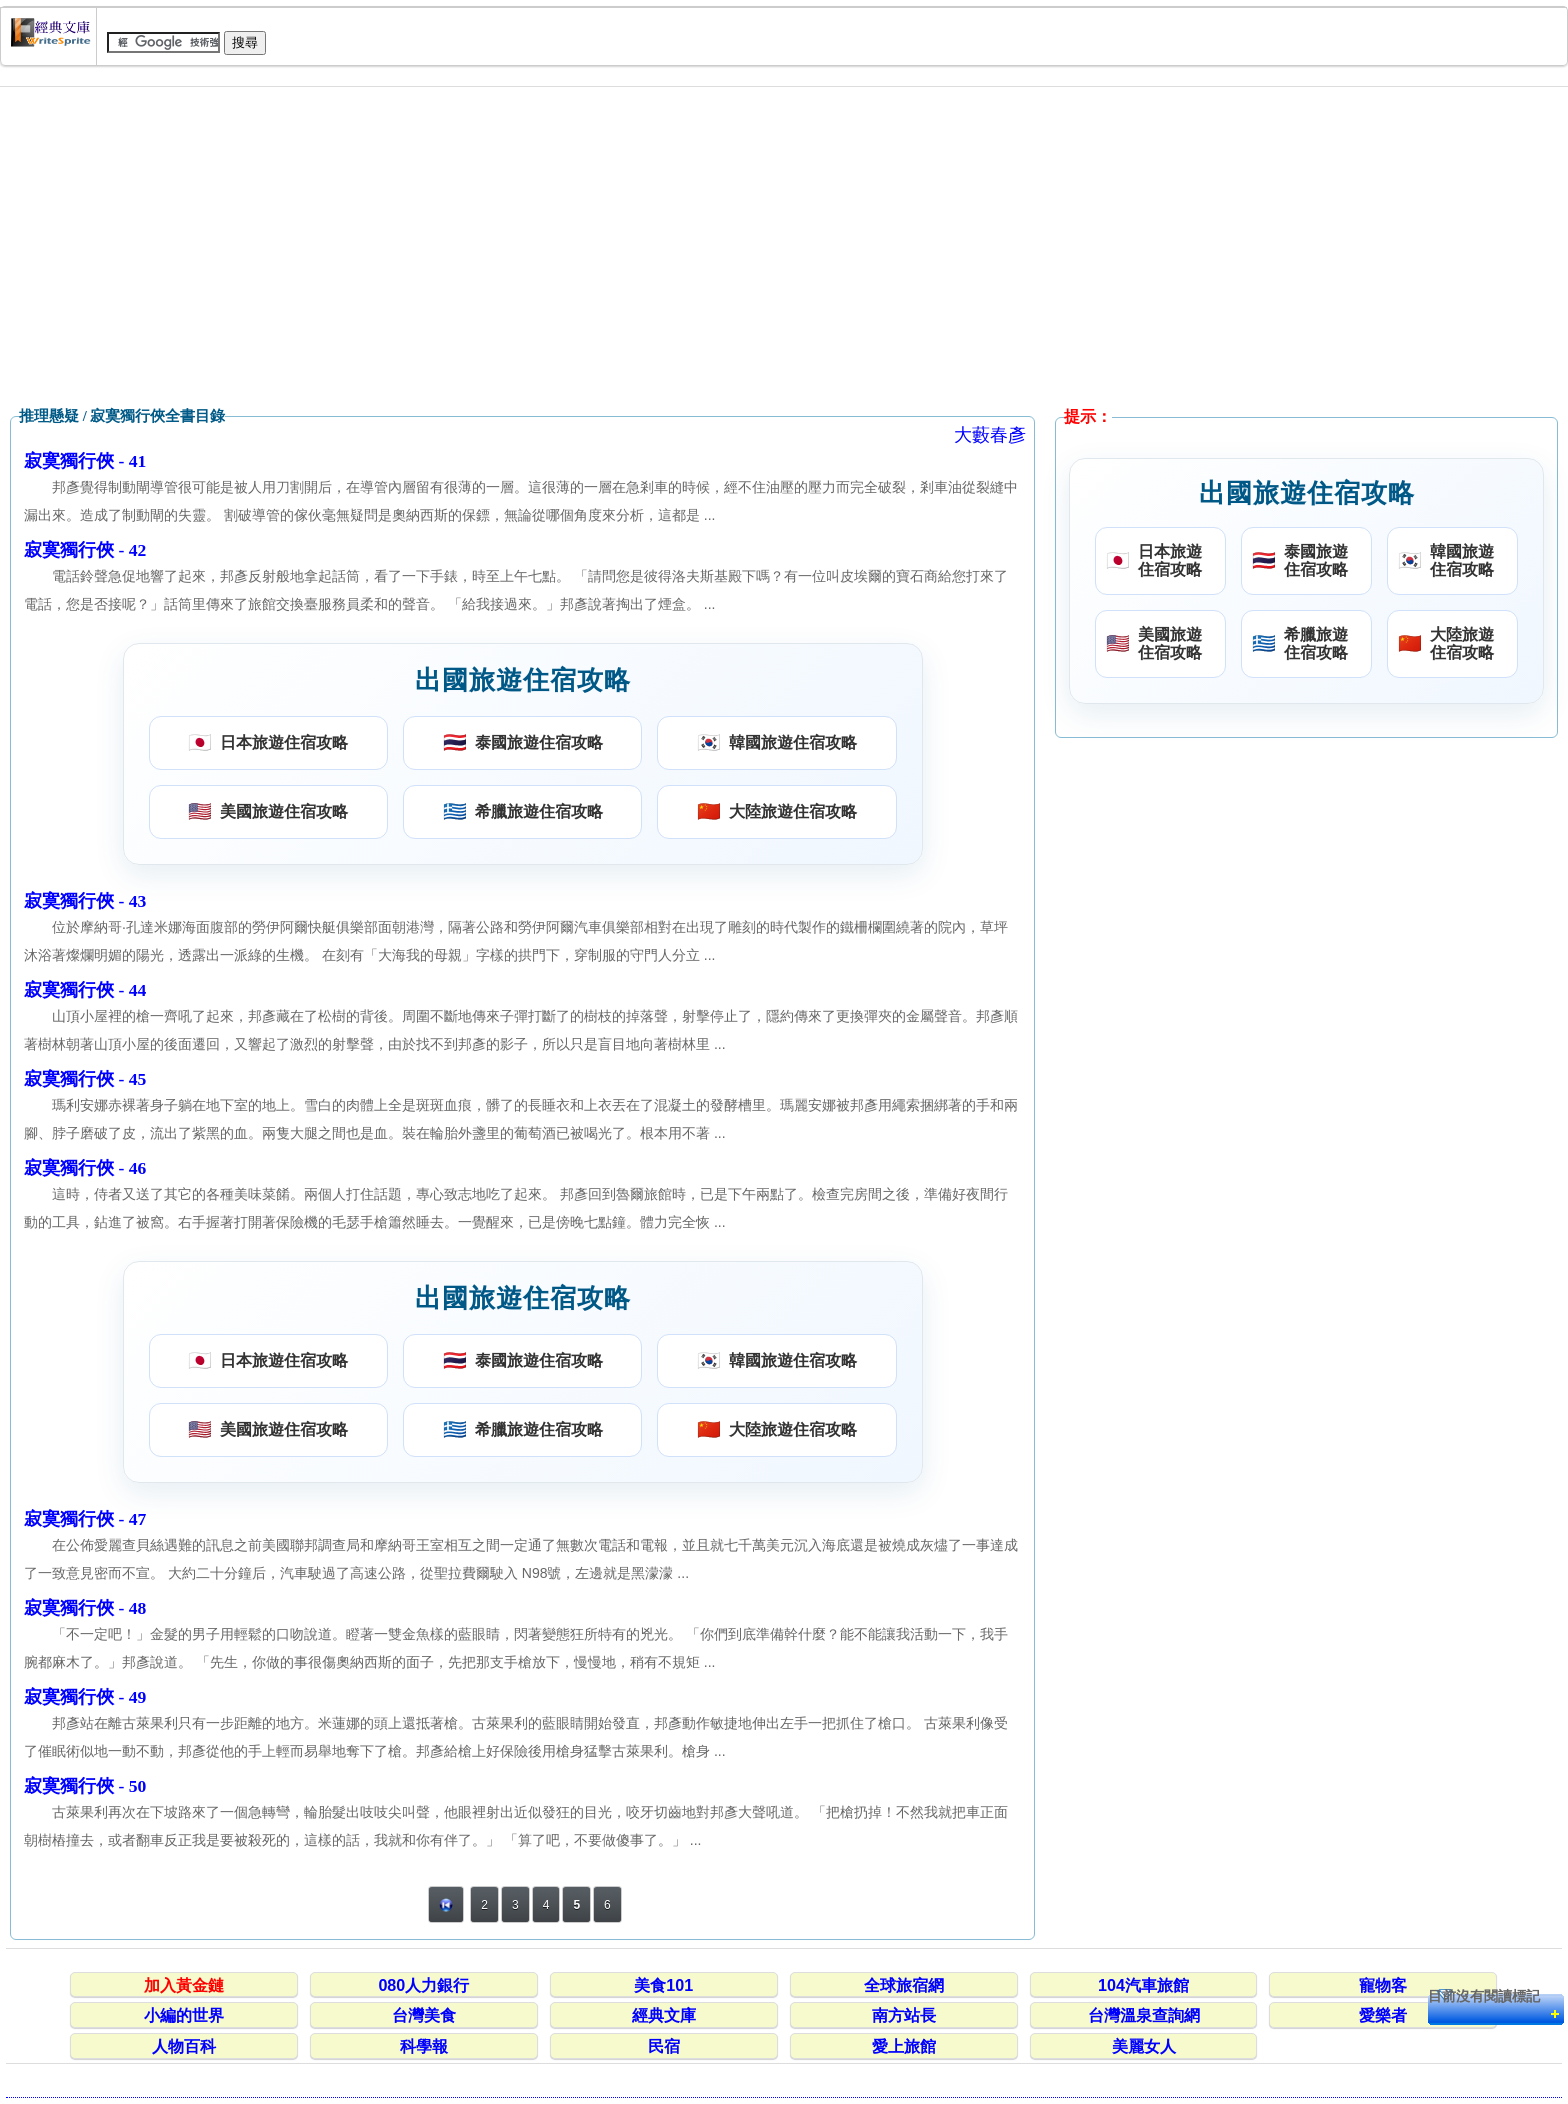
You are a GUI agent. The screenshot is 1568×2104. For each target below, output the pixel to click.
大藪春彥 (990, 435)
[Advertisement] (784, 247)
